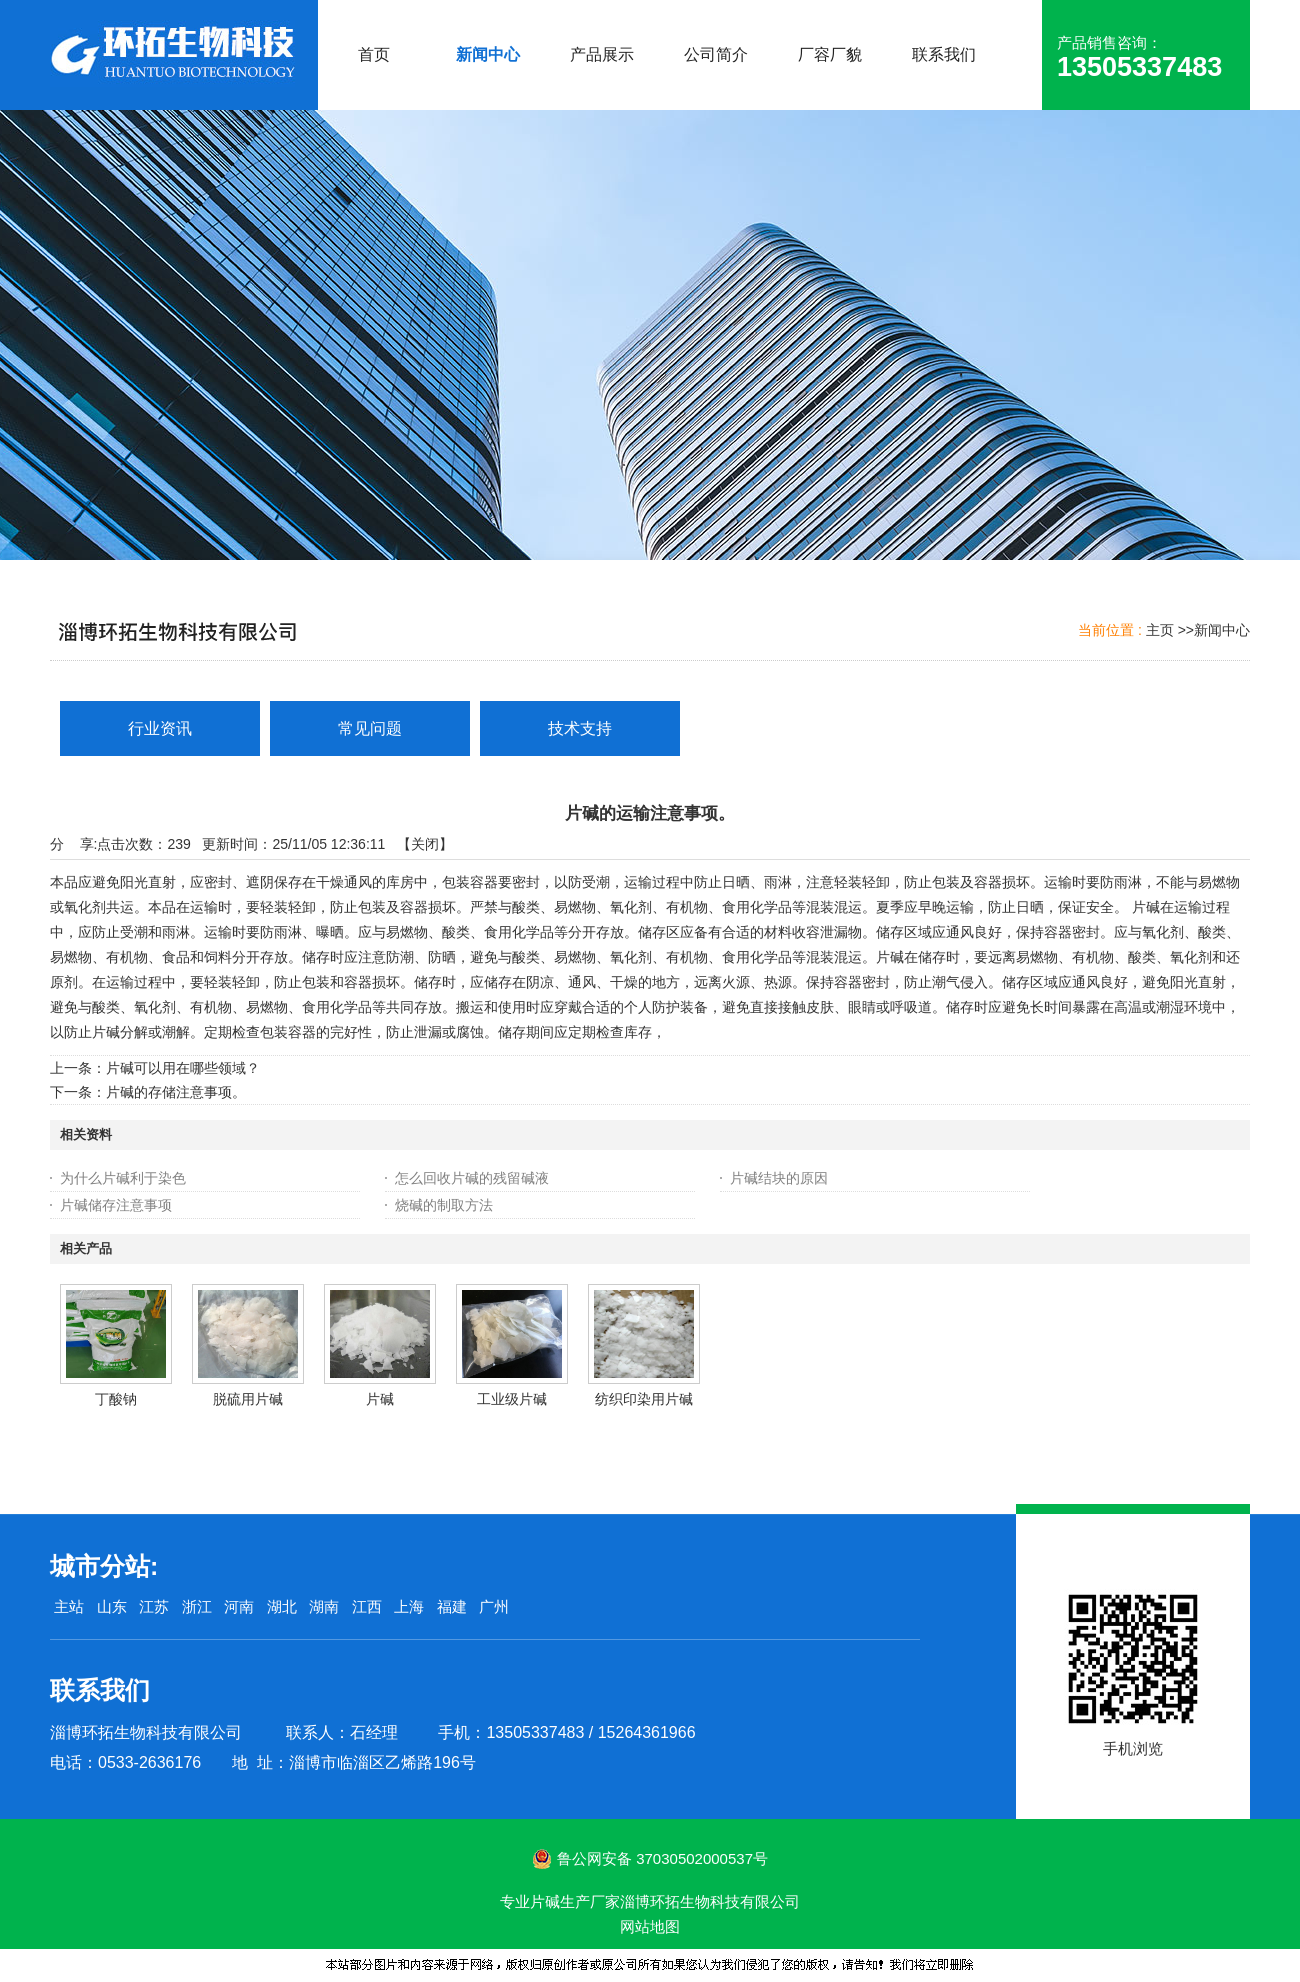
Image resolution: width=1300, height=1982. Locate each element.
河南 (239, 1606)
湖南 (324, 1606)
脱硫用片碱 (248, 1399)
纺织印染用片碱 (644, 1399)
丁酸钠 (116, 1399)
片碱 (380, 1399)
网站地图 (650, 1926)
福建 (452, 1606)
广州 (494, 1606)
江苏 (154, 1606)
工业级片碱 (512, 1399)
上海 (409, 1606)
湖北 (282, 1606)
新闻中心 (1222, 630)
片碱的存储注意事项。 (176, 1092)
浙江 (197, 1606)
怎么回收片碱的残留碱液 (472, 1178)
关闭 (425, 844)
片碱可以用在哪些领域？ (183, 1068)
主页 (1160, 630)
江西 (367, 1606)
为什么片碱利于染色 (123, 1178)
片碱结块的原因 (779, 1178)
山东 (112, 1606)
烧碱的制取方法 (444, 1205)
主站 (67, 1606)
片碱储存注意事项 (116, 1205)
